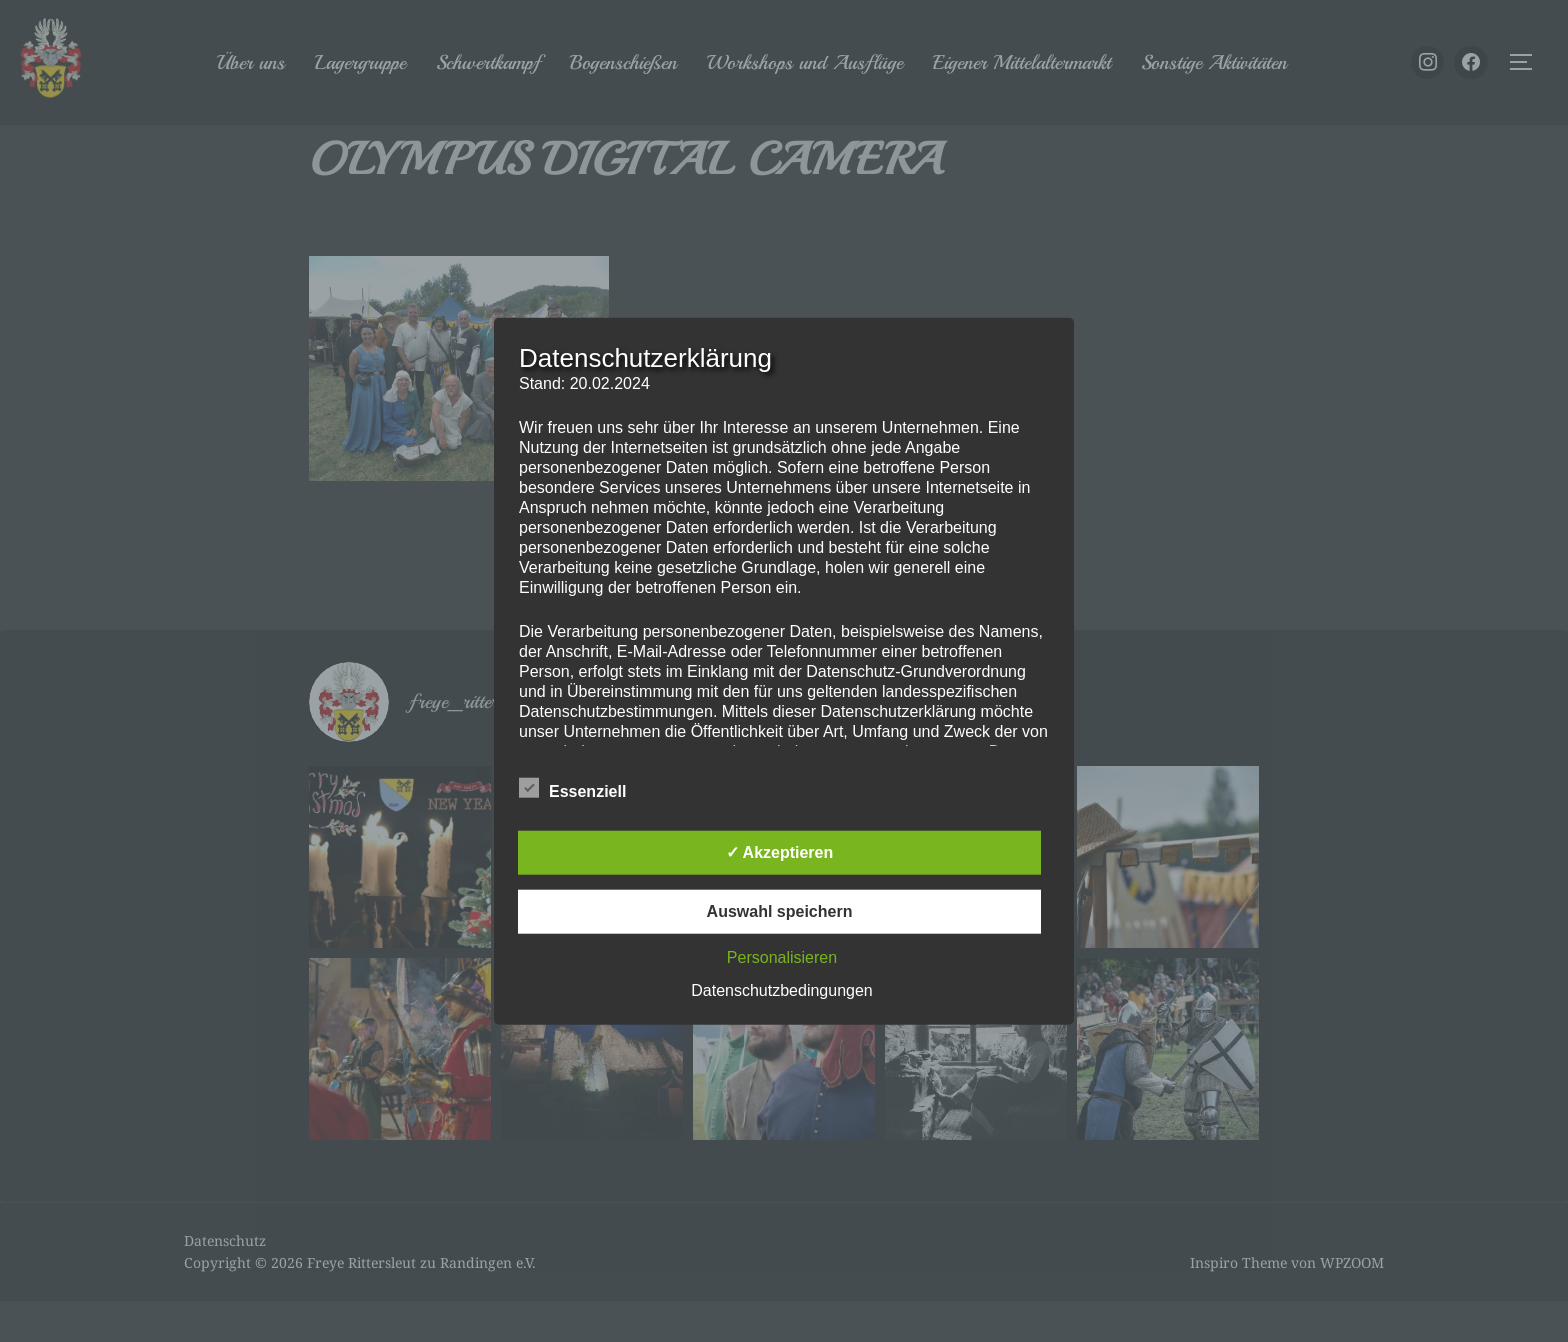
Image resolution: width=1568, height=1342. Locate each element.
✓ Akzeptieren (780, 851)
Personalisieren (782, 956)
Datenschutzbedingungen (781, 989)
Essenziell (572, 787)
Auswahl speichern (780, 910)
